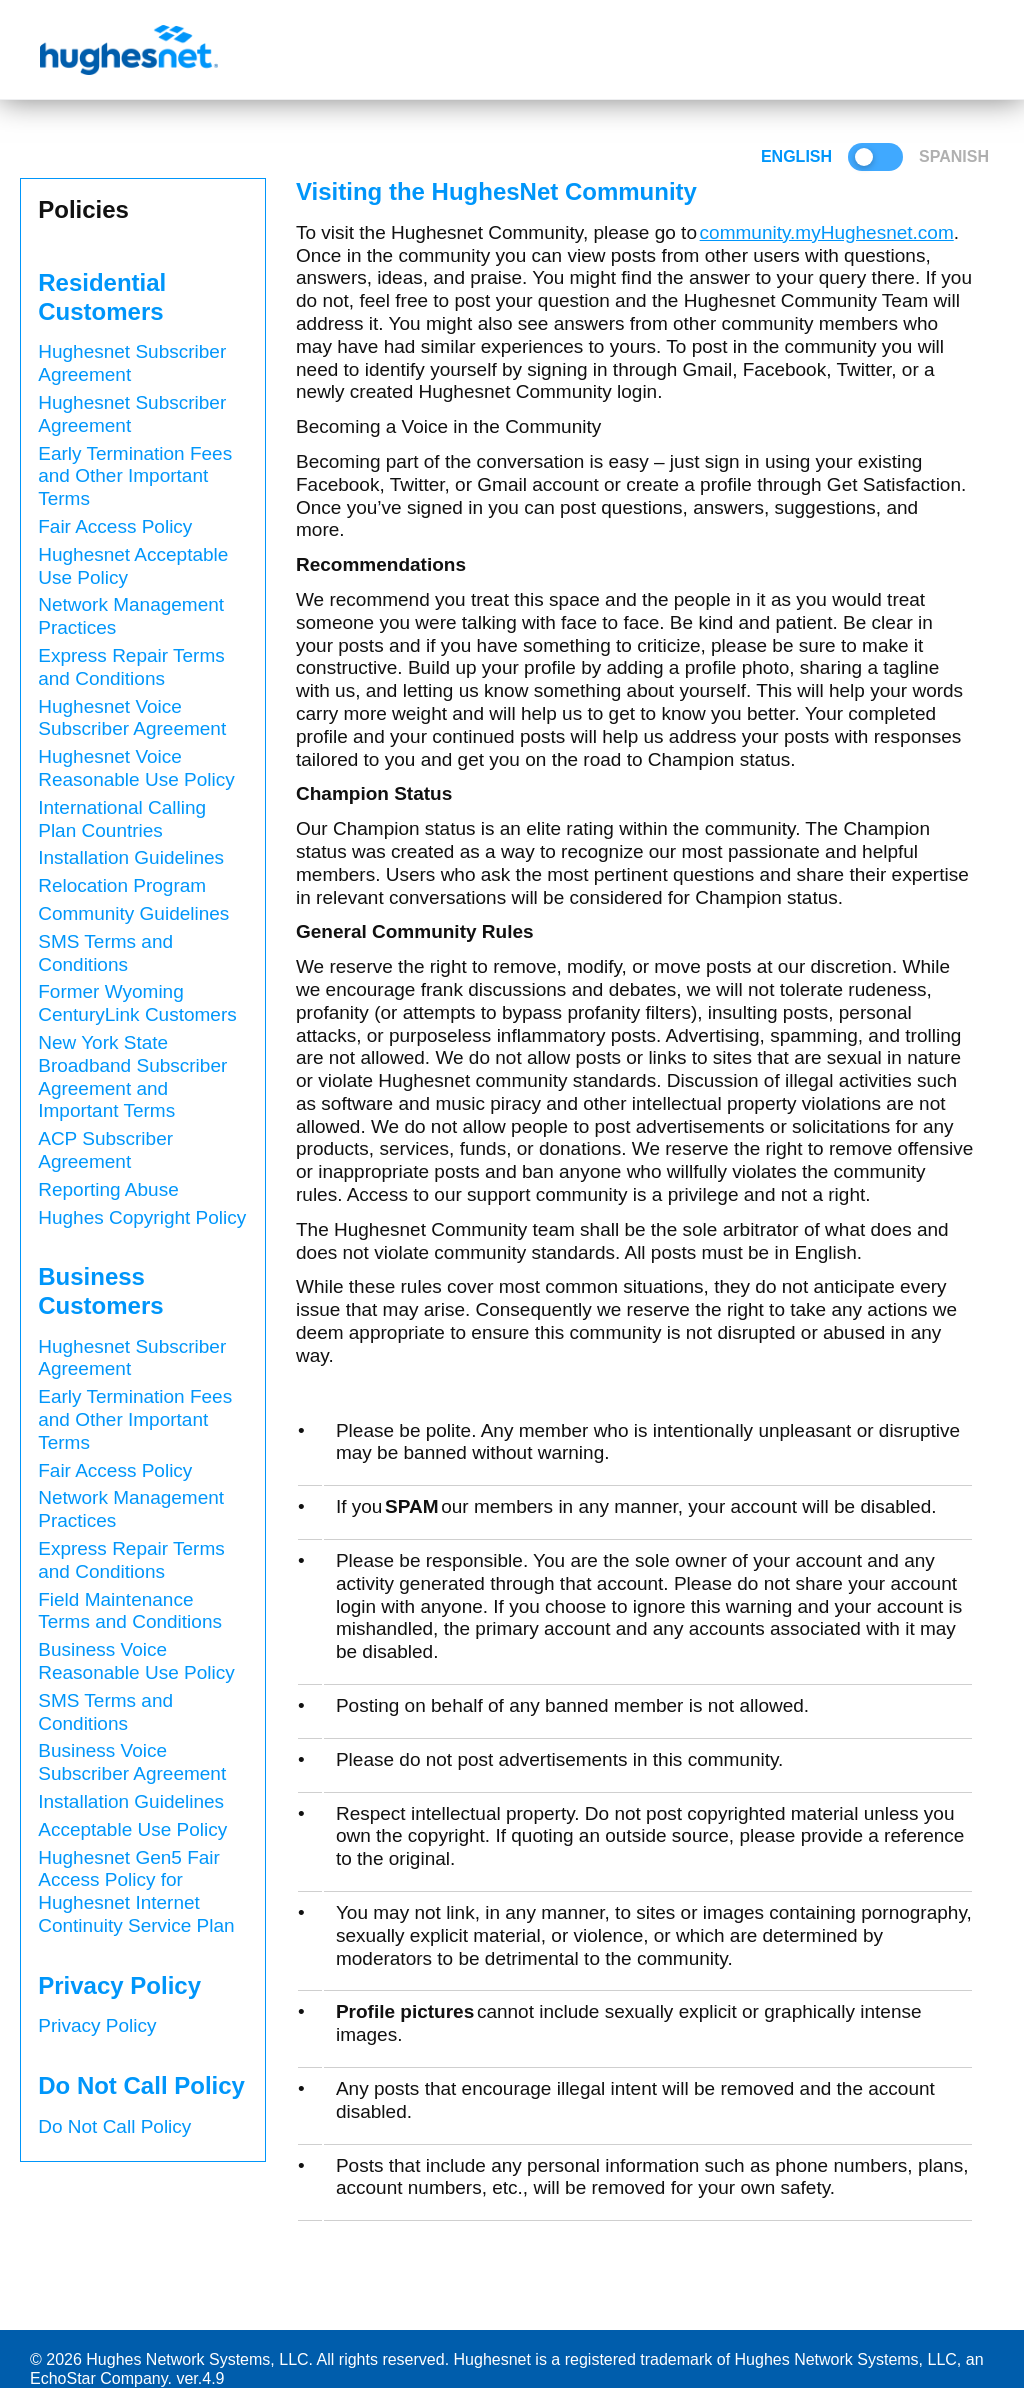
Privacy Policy (97, 2025)
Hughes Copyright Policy (142, 1217)
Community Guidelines (133, 913)
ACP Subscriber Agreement (105, 1150)
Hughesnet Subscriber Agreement (132, 363)
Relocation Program (122, 885)
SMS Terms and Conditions (105, 953)
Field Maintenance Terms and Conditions (130, 1611)
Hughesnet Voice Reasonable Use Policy (136, 768)
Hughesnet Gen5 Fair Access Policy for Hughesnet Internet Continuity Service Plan (136, 1891)
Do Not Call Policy (114, 2126)
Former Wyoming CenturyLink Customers (137, 1003)
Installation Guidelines (131, 857)
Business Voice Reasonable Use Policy (136, 1661)
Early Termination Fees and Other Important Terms (135, 476)
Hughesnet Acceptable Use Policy (133, 566)
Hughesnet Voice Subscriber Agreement (132, 718)
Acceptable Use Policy (132, 1829)
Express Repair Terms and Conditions (131, 667)
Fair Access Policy (115, 526)
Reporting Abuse (108, 1189)
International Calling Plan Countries (122, 819)
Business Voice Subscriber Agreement (132, 1762)
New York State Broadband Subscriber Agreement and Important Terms (132, 1076)
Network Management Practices (131, 616)
